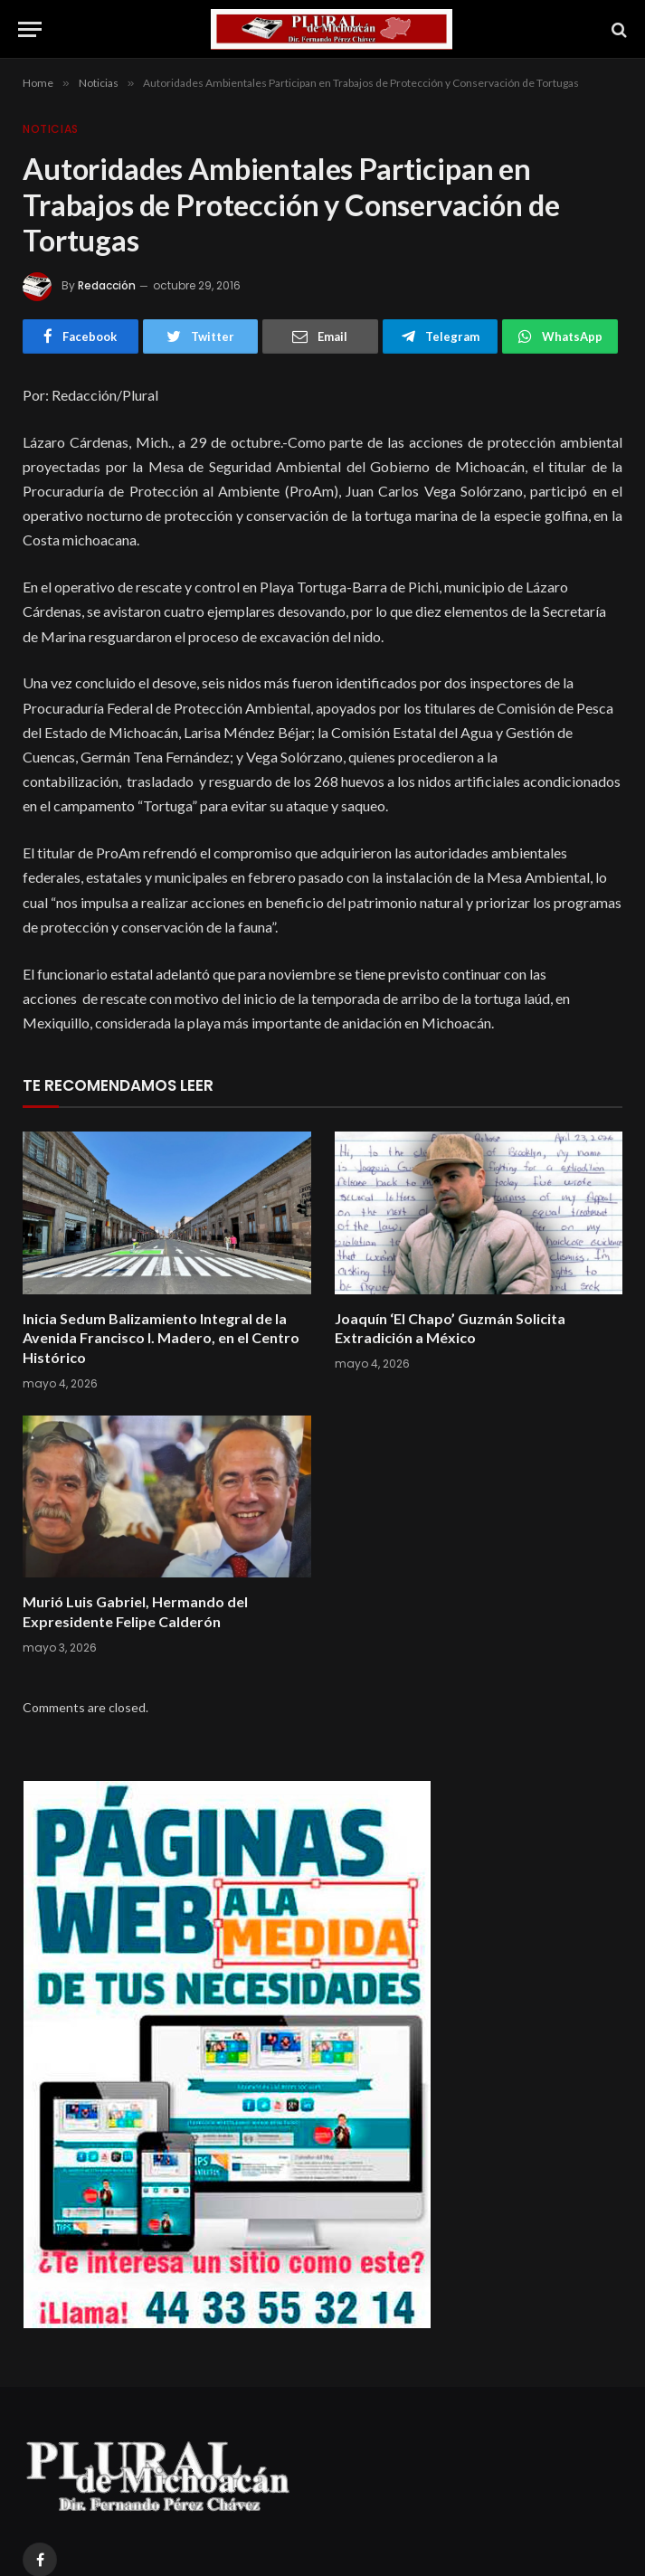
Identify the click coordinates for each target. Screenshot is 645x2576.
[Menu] (30, 29)
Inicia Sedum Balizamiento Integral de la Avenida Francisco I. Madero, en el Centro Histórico (161, 1338)
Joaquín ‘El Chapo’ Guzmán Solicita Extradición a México (450, 1328)
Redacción (107, 285)
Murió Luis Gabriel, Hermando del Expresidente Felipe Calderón (135, 1611)
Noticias (51, 129)
